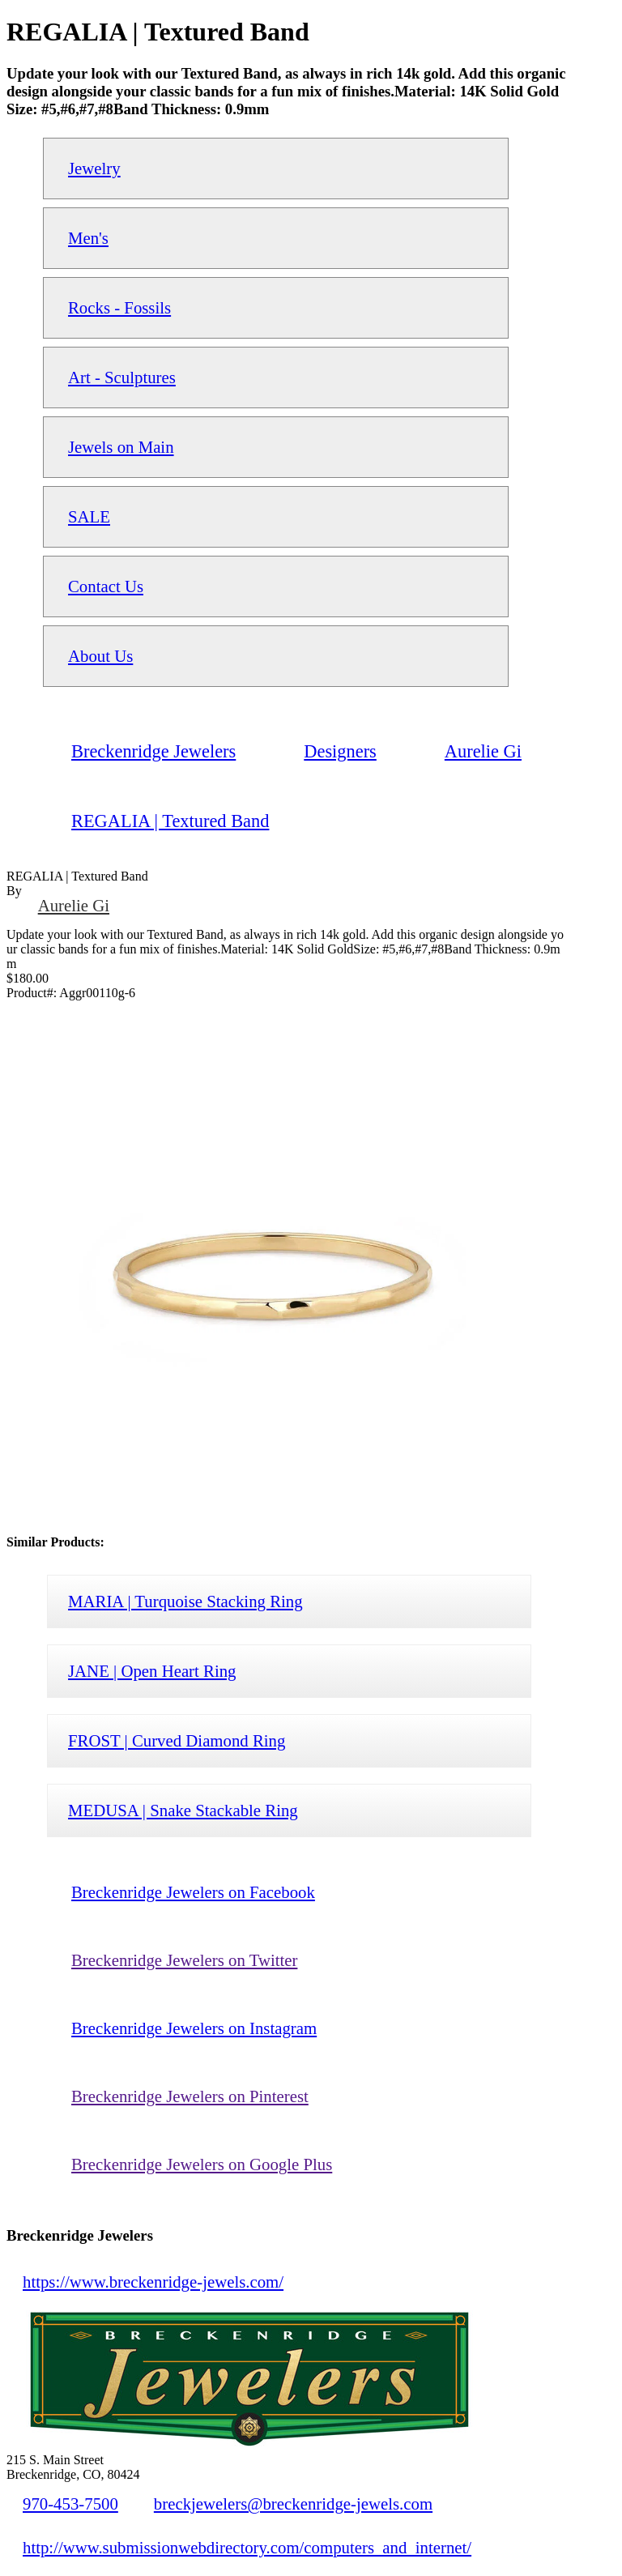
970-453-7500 (70, 2503)
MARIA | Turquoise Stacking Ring (185, 1601)
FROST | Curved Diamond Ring (176, 1740)
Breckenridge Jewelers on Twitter (184, 1960)
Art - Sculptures (122, 377)
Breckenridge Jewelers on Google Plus (201, 2164)
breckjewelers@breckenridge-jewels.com (293, 2503)
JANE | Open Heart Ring (152, 1670)
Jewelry (94, 168)
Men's (88, 237)
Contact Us (105, 586)
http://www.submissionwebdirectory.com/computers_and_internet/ (247, 2547)
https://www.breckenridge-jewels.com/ (153, 2281)
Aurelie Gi (73, 905)
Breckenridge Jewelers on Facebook (193, 1892)
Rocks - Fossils (119, 307)
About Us (100, 655)
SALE (89, 516)
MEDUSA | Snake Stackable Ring (183, 1810)
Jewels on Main (121, 446)
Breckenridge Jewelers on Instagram (194, 2028)
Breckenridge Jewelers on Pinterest (190, 2096)
